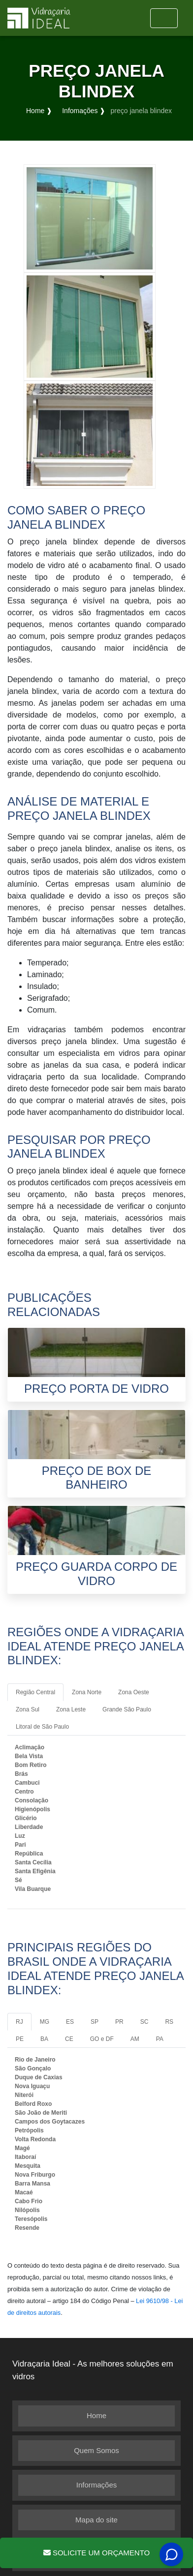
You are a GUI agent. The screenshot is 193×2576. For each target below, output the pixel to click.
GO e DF (102, 2039)
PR (119, 2021)
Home (96, 2415)
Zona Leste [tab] (71, 1709)
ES (70, 2021)
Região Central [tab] (35, 1692)
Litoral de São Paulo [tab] (42, 1726)
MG (44, 2021)
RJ (19, 2021)
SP (94, 2021)
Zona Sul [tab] (27, 1709)
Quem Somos (96, 2450)
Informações (96, 2485)
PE (20, 2039)
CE (69, 2039)
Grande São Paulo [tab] (126, 1709)
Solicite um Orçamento (96, 2552)
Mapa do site (96, 2520)
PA (159, 2039)
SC (144, 2021)
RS (169, 2021)
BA (44, 2039)
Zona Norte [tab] (86, 1692)
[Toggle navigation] (164, 18)
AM (134, 2039)
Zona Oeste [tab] (133, 1692)
